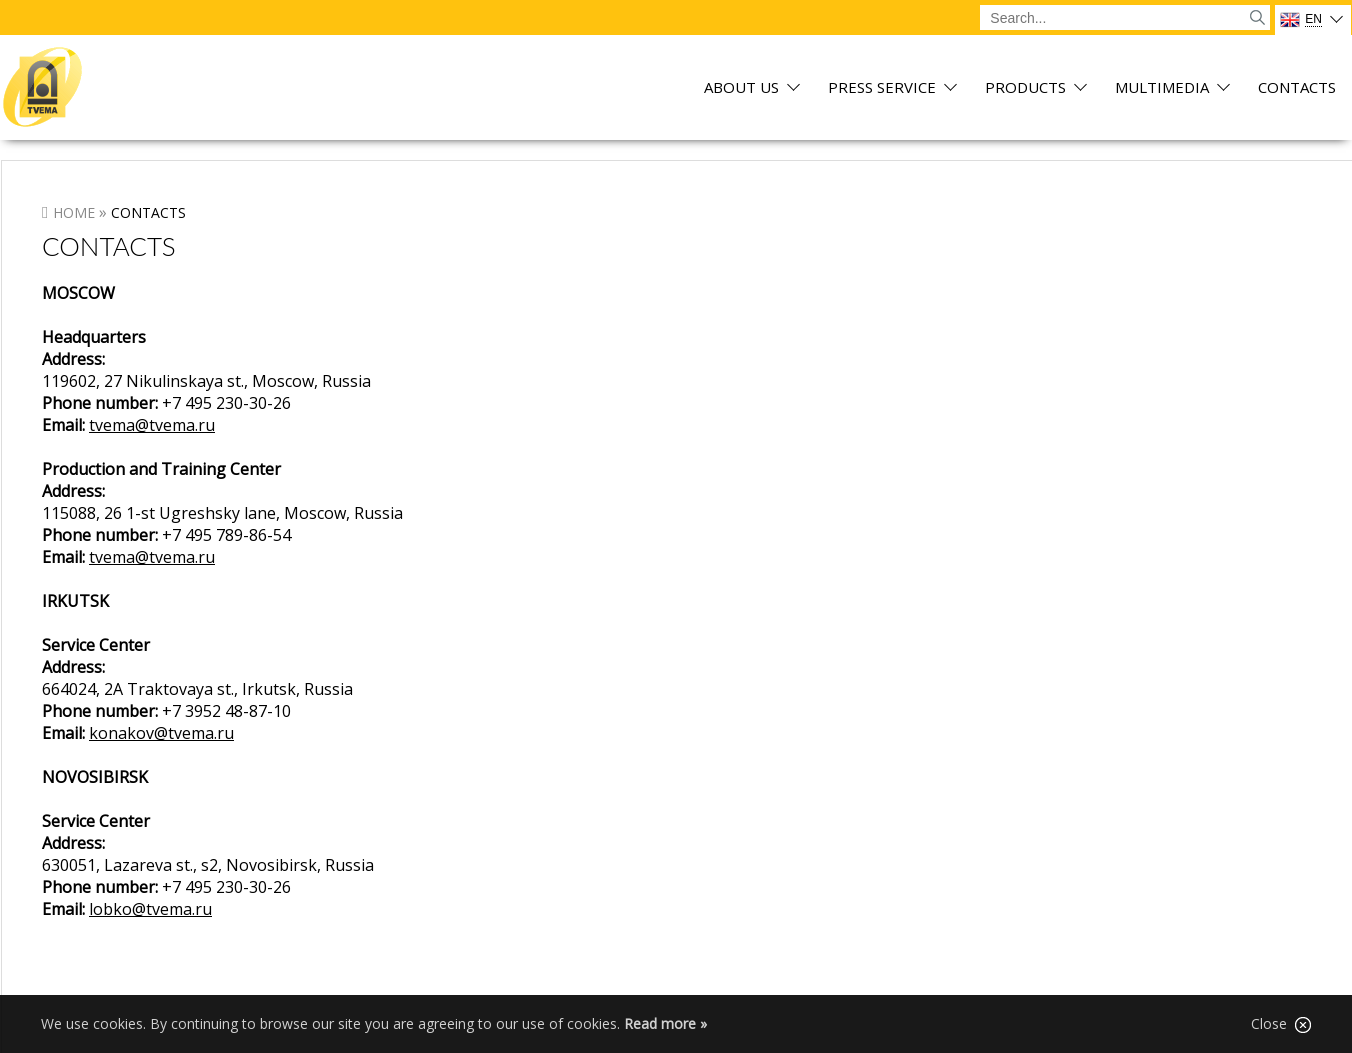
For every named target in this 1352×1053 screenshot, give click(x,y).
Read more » (665, 1023)
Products (1025, 88)
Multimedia (1162, 88)
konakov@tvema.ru (161, 733)
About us (741, 88)
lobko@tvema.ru (150, 909)
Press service (882, 88)
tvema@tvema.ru (152, 425)
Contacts (1297, 88)
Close (1281, 1024)
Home (74, 212)
